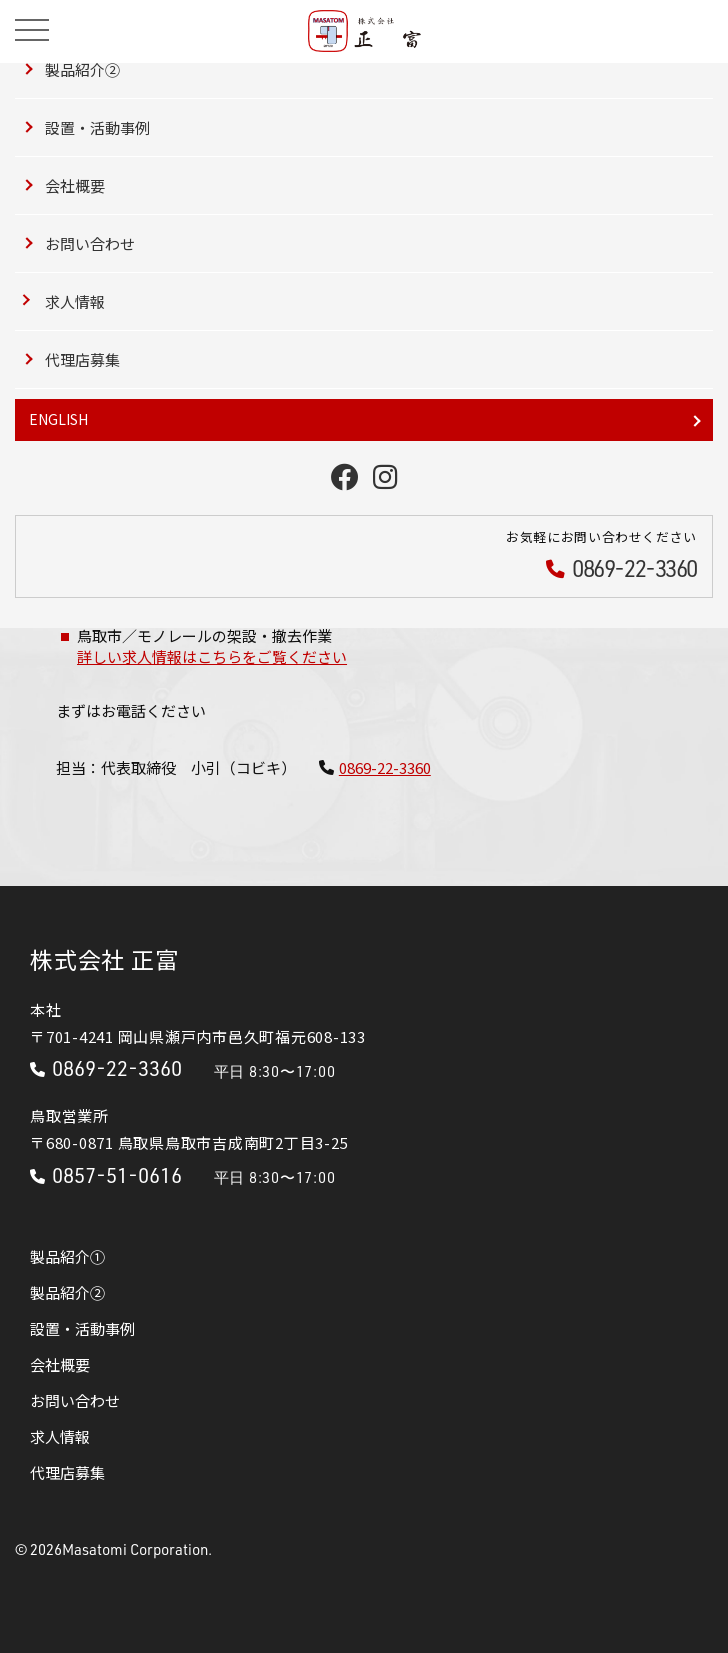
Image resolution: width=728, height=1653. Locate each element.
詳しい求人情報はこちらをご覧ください (212, 656)
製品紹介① (67, 1256)
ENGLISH (58, 419)
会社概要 (75, 185)
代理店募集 (82, 359)
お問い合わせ (90, 243)
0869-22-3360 (385, 767)
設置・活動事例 (97, 127)
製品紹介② (82, 69)
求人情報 (75, 301)
